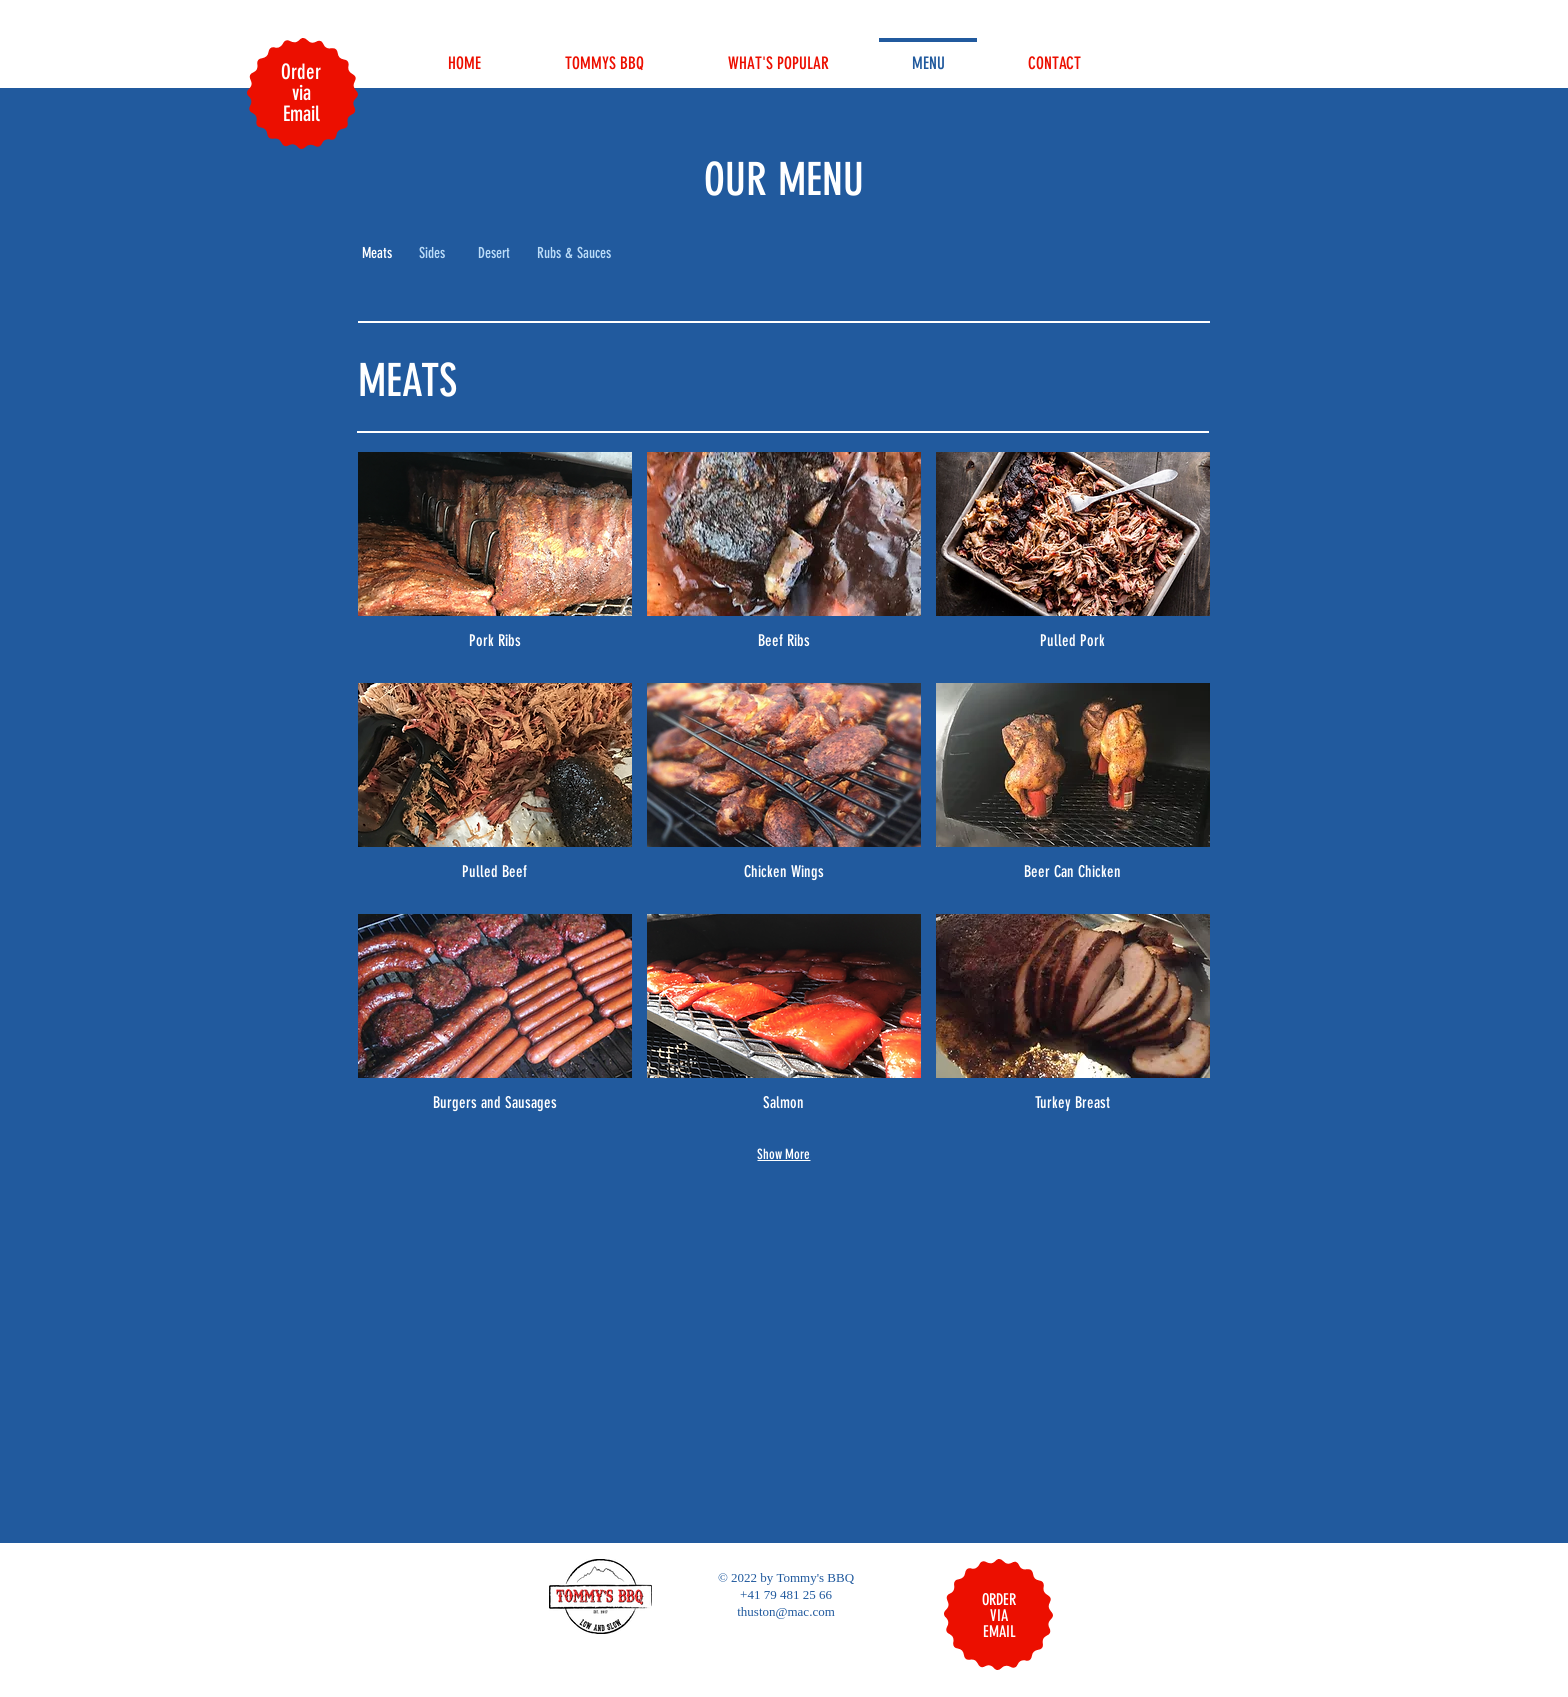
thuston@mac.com (786, 1611)
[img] (495, 560)
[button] (377, 254)
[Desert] (494, 254)
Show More (783, 1154)
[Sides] (432, 254)
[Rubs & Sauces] (574, 254)
